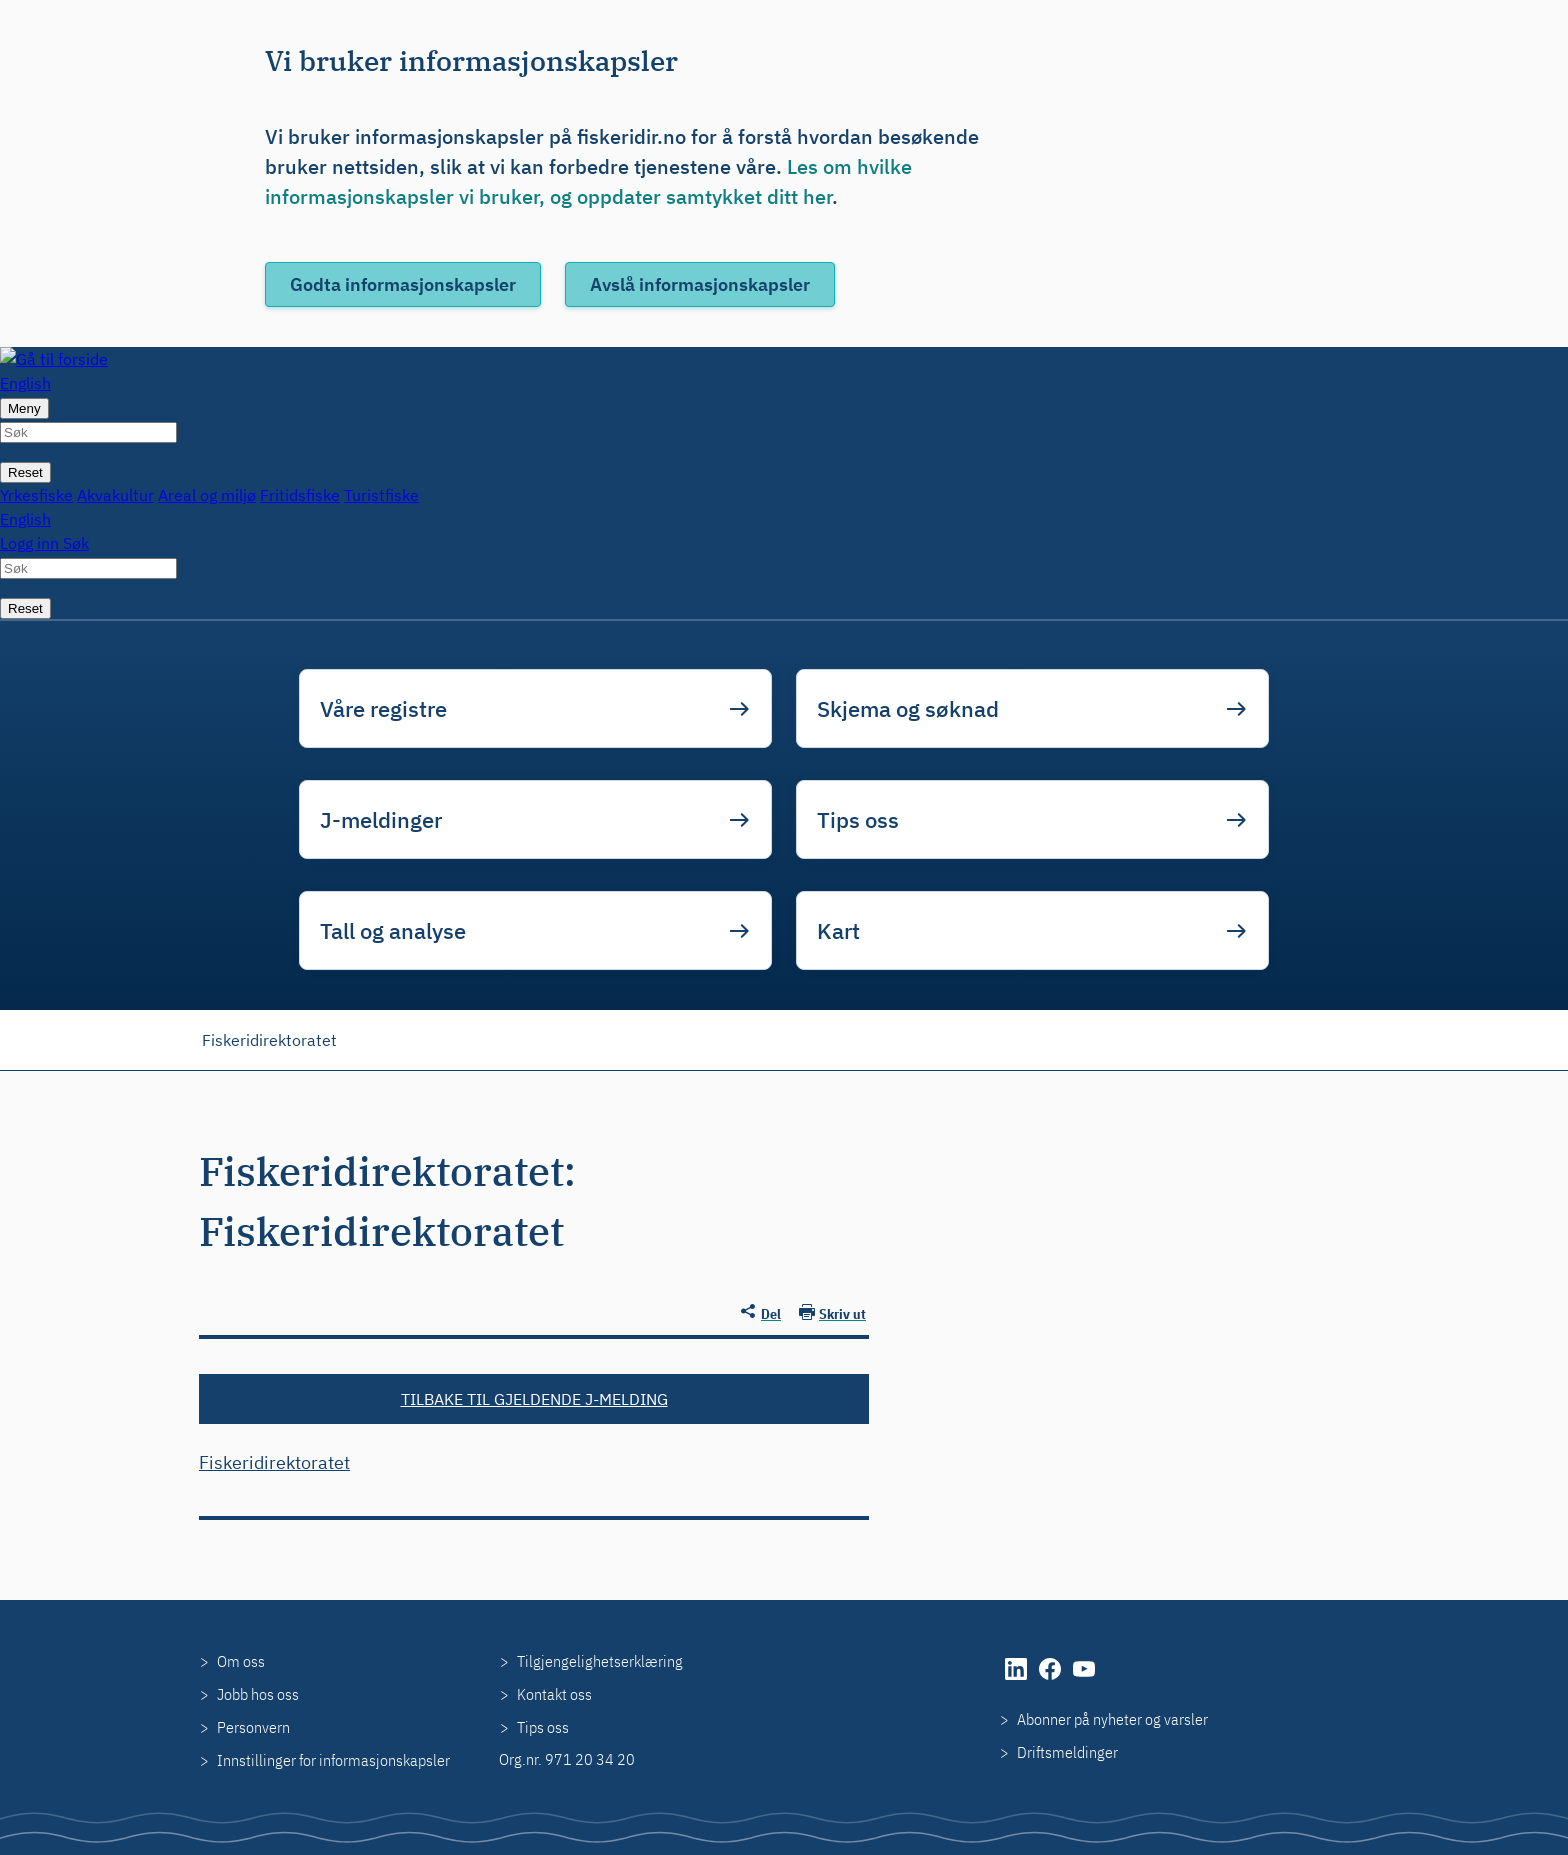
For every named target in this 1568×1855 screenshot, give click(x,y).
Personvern (253, 1727)
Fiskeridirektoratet (269, 1040)
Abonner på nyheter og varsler (1112, 1719)
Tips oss (858, 819)
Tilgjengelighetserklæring (600, 1661)
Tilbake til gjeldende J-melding (534, 1399)
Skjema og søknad (908, 708)
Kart (838, 930)
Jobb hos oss (258, 1694)
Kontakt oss (554, 1694)
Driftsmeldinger (1067, 1752)
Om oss (241, 1661)
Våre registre (383, 708)
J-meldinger (381, 819)
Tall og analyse (393, 930)
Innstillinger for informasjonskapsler (333, 1760)
